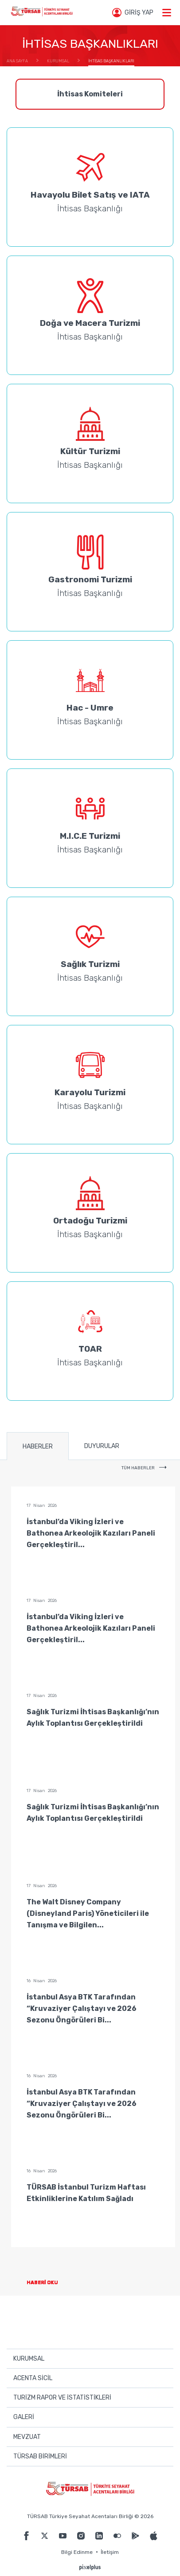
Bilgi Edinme (77, 2552)
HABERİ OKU (49, 2283)
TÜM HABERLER (144, 1468)
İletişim (110, 2552)
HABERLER (38, 1446)
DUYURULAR (101, 1446)
